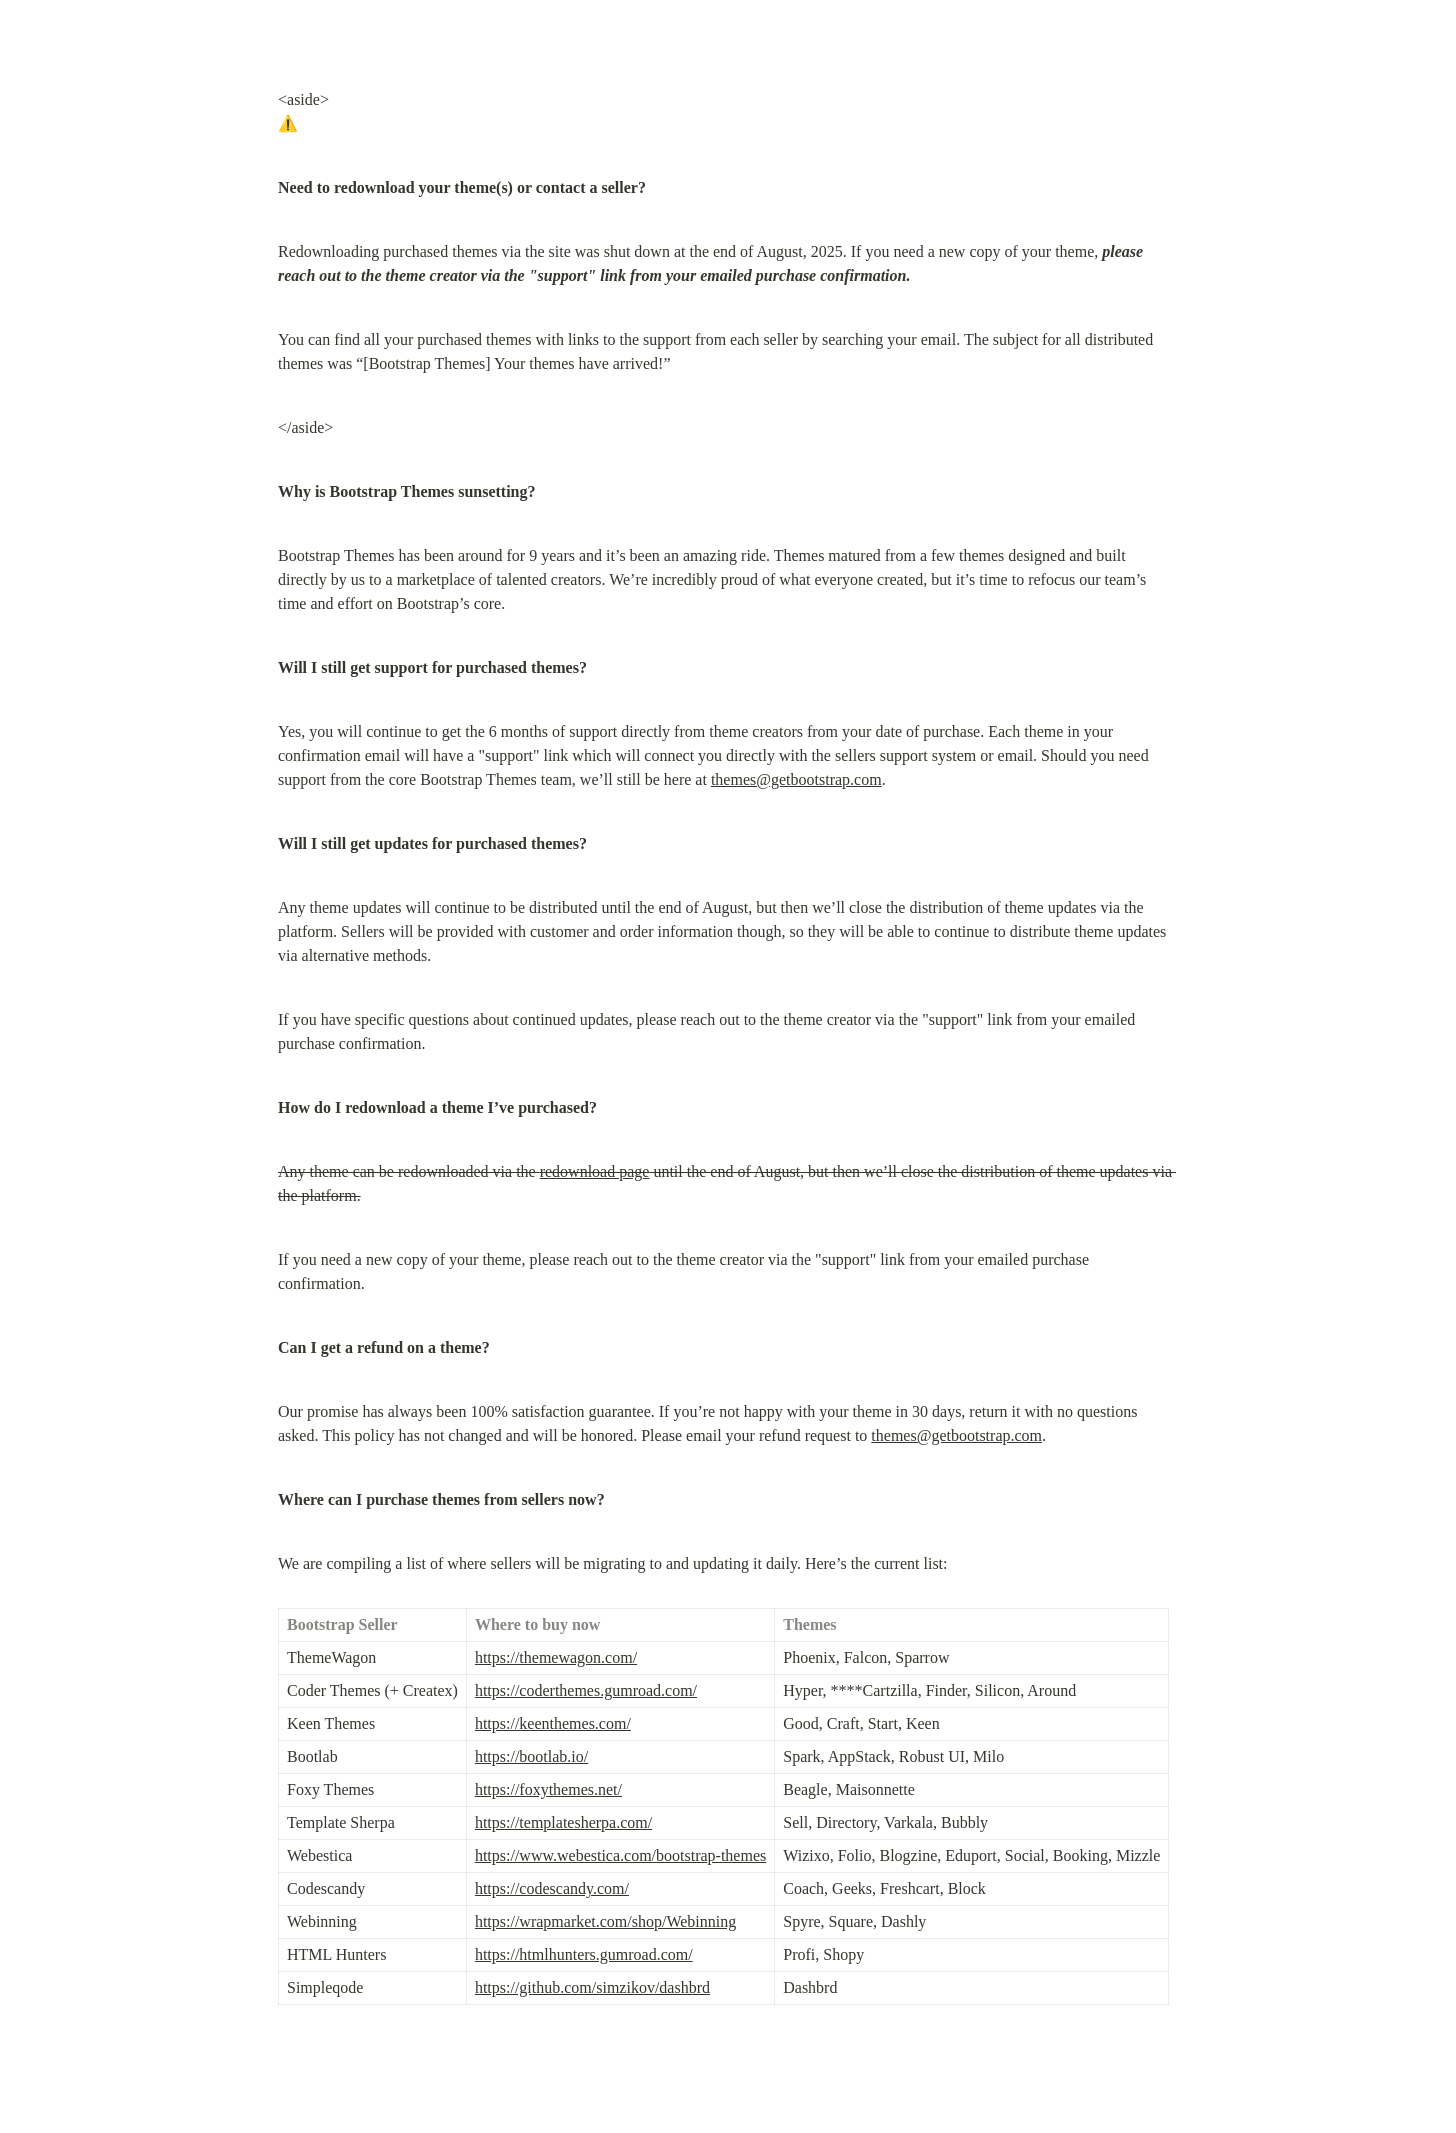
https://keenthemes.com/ (553, 1723)
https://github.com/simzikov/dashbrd (592, 1987)
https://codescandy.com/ (552, 1888)
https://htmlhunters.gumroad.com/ (584, 1954)
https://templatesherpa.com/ (563, 1822)
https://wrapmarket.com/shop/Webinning (605, 1921)
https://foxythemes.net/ (548, 1789)
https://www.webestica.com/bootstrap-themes (620, 1855)
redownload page (595, 1171)
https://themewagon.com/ (556, 1657)
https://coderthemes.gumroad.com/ (586, 1690)
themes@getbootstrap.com (796, 779)
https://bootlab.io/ (531, 1756)
